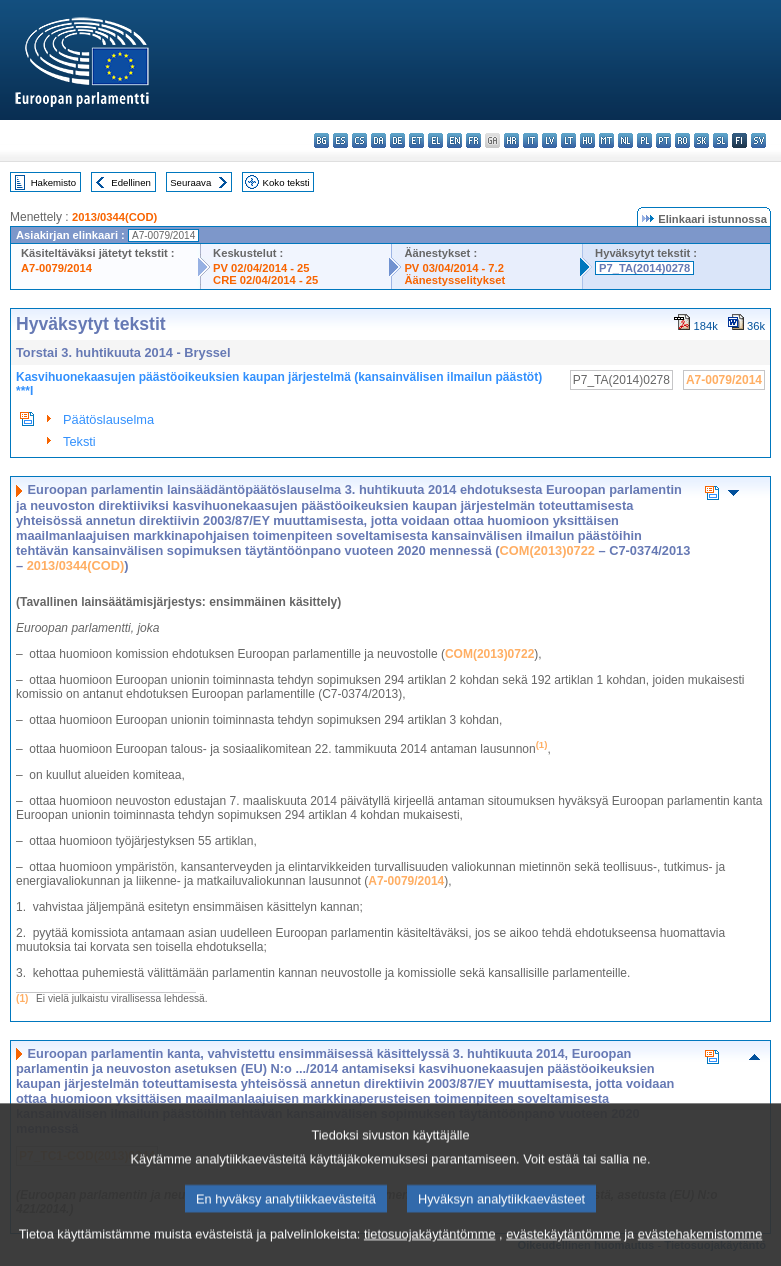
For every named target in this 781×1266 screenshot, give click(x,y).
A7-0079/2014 (56, 268)
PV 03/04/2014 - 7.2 (454, 268)
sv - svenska (758, 140)
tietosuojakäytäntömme (430, 1250)
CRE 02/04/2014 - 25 (265, 280)
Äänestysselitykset (454, 280)
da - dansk (378, 140)
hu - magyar (587, 140)
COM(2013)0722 (547, 550)
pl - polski (644, 140)
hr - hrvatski (511, 140)
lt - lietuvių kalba (568, 140)
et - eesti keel (416, 140)
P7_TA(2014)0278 (644, 268)
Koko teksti (286, 182)
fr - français (473, 140)
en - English (454, 140)
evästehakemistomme (700, 1250)
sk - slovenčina (701, 140)
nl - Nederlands (625, 140)
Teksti (79, 441)
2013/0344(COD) (114, 217)
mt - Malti (606, 140)
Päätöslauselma (108, 419)
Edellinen (130, 182)
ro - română (682, 140)
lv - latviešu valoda (549, 140)
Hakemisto (53, 182)
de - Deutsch (397, 140)
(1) (22, 998)
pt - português (663, 140)
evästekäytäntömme (563, 1250)
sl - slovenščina (720, 140)
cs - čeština (359, 140)
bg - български (321, 140)
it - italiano (530, 140)
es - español (340, 140)
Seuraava (190, 182)
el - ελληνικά (435, 140)
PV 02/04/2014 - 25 (261, 268)
